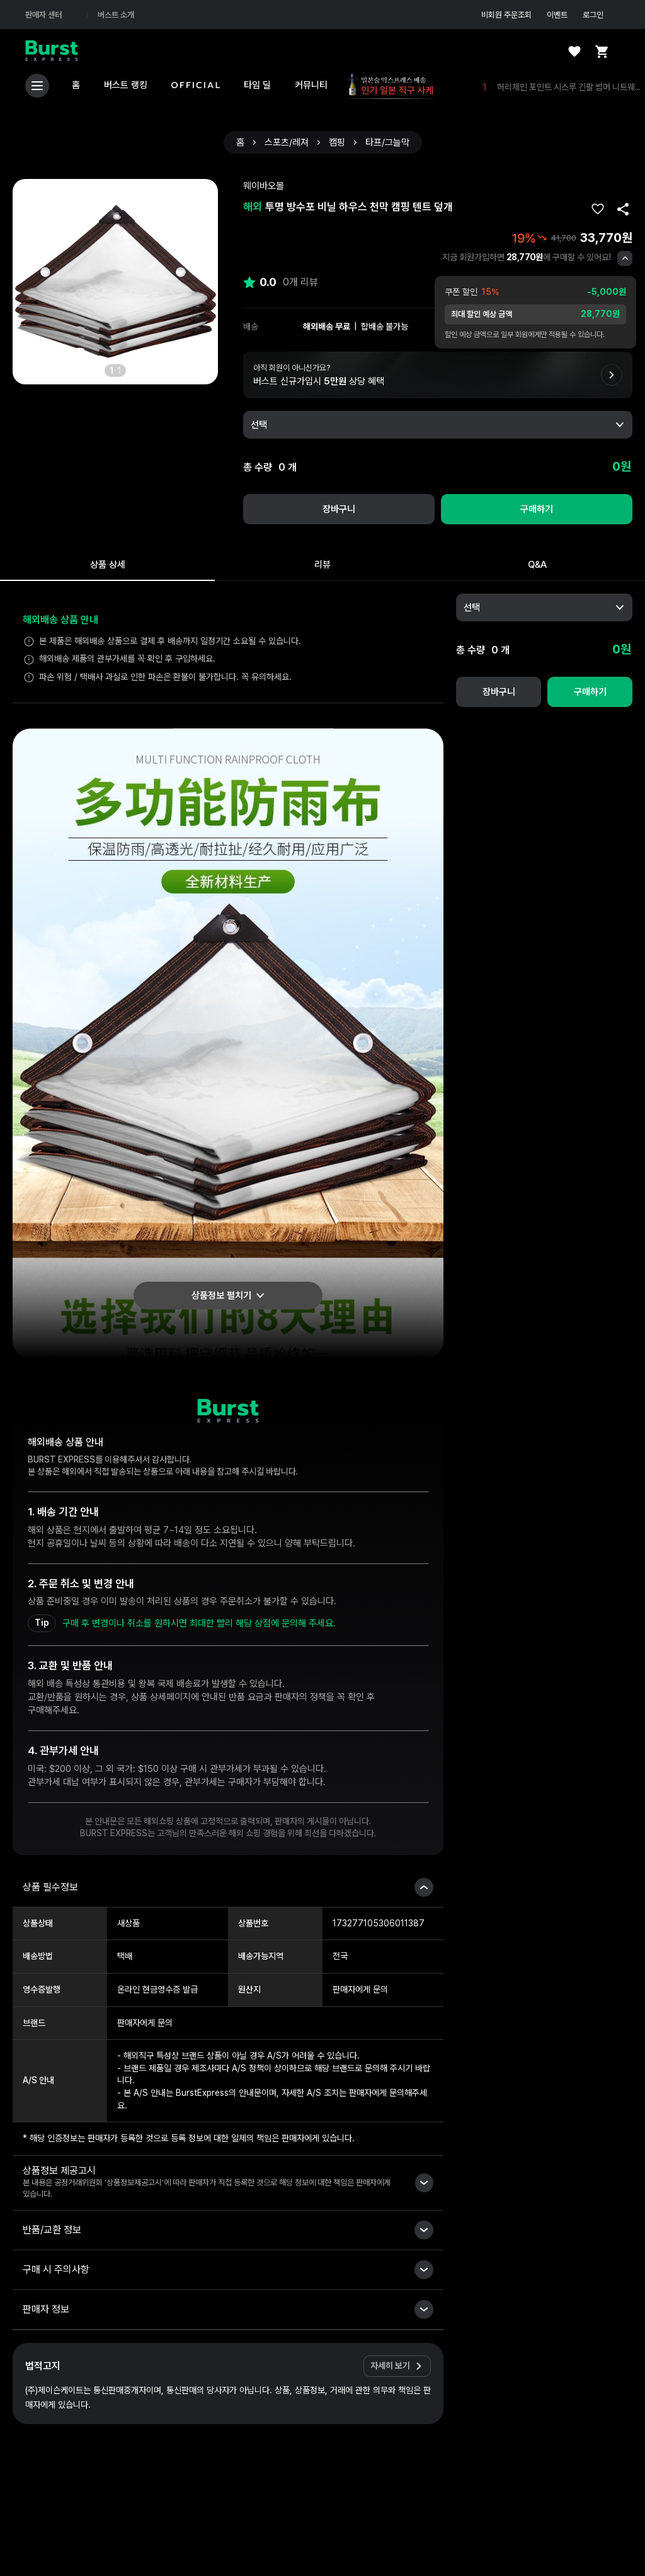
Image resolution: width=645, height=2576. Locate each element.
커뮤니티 (311, 85)
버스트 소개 (116, 15)
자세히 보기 (390, 2365)
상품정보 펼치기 (221, 1295)
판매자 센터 (51, 14)
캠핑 (337, 142)
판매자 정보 (46, 2309)
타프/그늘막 (387, 142)
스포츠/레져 (287, 142)
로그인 (601, 14)
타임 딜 (257, 85)
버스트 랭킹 (125, 85)
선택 (259, 424)
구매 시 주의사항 (56, 2269)
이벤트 (557, 15)
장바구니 (338, 509)
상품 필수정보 (50, 1887)
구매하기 (536, 509)
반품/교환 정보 (52, 2230)
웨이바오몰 (263, 186)
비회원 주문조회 (506, 15)
